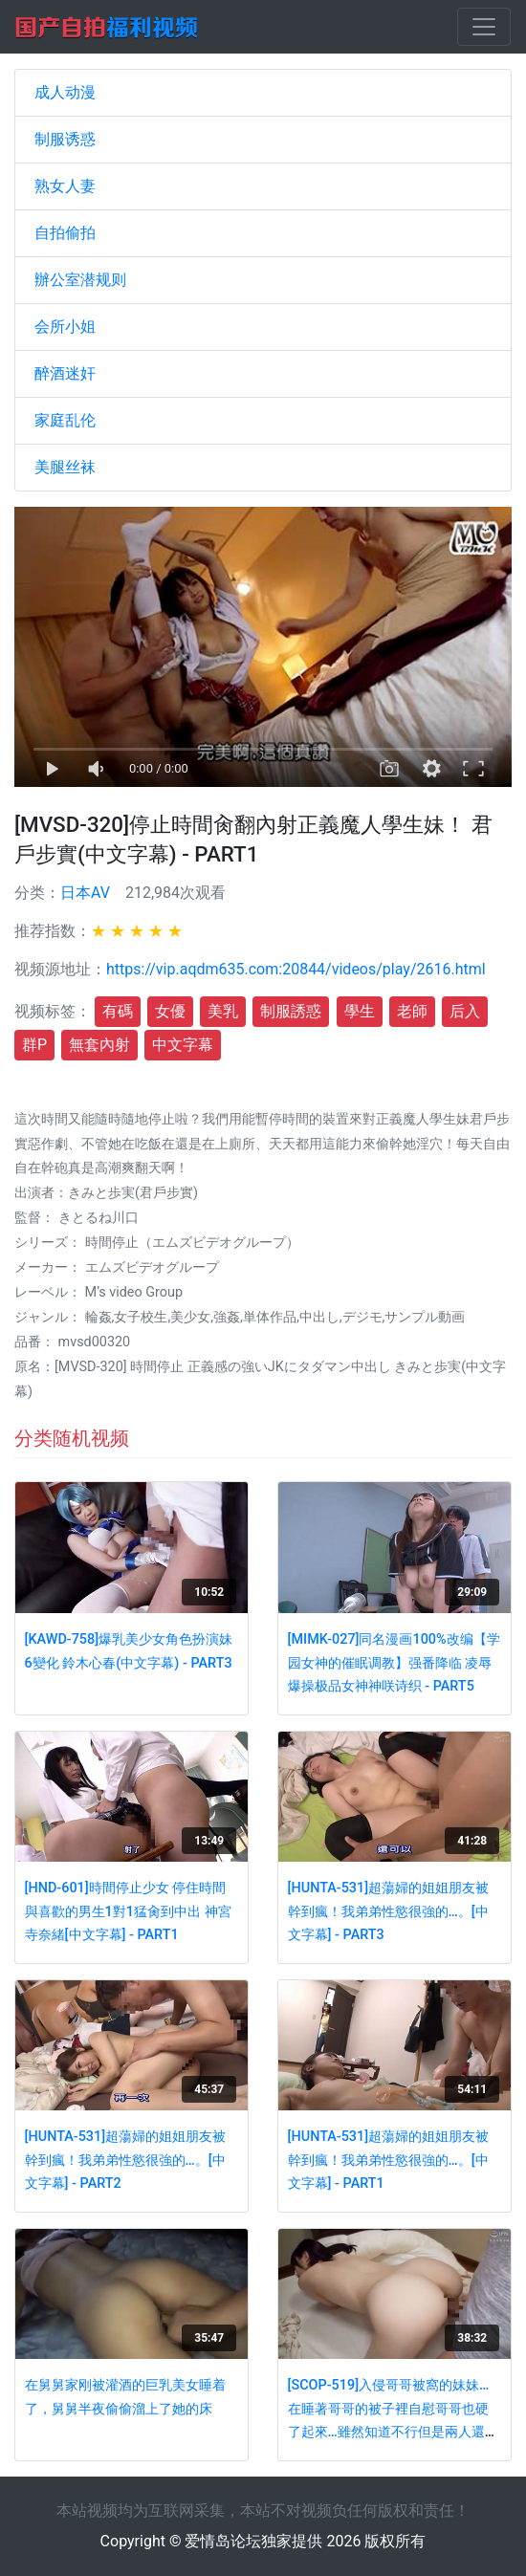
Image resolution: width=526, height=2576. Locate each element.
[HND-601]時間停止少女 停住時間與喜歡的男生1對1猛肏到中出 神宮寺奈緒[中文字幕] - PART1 (128, 1911)
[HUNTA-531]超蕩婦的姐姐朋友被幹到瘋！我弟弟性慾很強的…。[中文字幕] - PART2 (126, 2160)
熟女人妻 (65, 186)
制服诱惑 (65, 139)
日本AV (85, 893)
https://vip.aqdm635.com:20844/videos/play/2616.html (296, 969)
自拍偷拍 (65, 233)
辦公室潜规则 (80, 280)
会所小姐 (65, 326)
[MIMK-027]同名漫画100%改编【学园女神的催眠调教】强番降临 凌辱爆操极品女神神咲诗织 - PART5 (394, 1662)
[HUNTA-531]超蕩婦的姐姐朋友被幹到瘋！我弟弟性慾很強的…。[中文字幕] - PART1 (389, 2160)
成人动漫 (65, 92)
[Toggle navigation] (484, 27)
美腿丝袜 (65, 467)
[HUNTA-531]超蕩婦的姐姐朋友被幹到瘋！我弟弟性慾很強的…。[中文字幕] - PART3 (389, 1911)
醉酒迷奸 (65, 373)
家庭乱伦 (65, 420)
